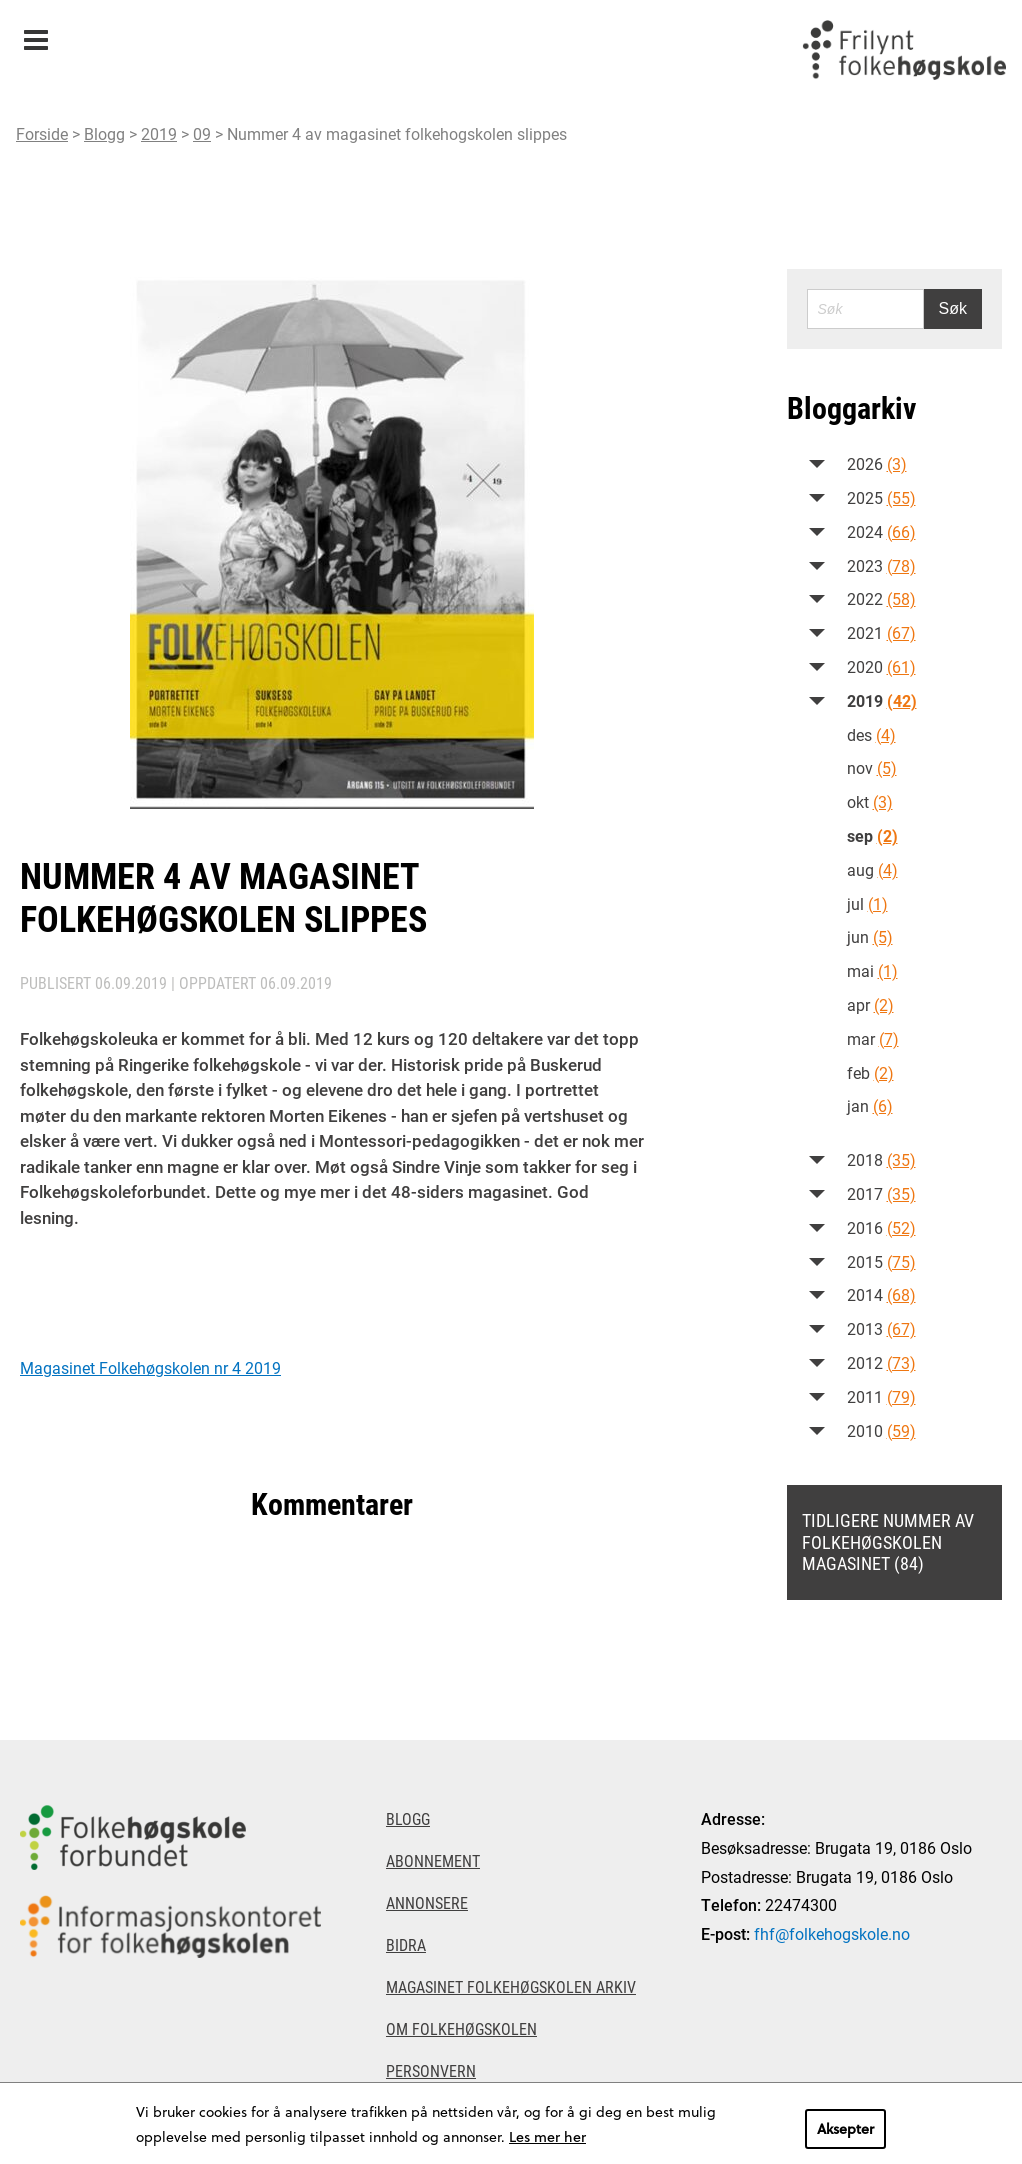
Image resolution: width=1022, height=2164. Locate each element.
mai (872, 970)
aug (872, 869)
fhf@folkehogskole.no (832, 1933)
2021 (881, 632)
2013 (881, 1328)
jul (867, 903)
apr (870, 1004)
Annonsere (427, 1902)
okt (870, 801)
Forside (42, 133)
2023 (881, 565)
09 (202, 133)
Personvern (431, 2070)
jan (870, 1105)
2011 (881, 1396)
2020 (881, 666)
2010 (881, 1430)
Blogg (104, 133)
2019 (159, 133)
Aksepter (845, 2128)
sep (872, 835)
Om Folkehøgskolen (461, 2028)
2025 (881, 497)
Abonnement (433, 1860)
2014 (881, 1294)
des (871, 734)
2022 (881, 598)
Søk (953, 308)
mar (873, 1038)
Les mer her (547, 2136)
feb (870, 1072)
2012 (881, 1362)
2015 (881, 1261)
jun (870, 936)
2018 (881, 1159)
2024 (881, 531)
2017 (881, 1193)
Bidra (406, 1944)
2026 (877, 463)
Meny (35, 33)
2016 (881, 1227)
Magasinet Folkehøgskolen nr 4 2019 (150, 1367)
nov (872, 767)
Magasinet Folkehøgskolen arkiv (511, 1986)
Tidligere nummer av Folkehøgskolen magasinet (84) (888, 1541)
